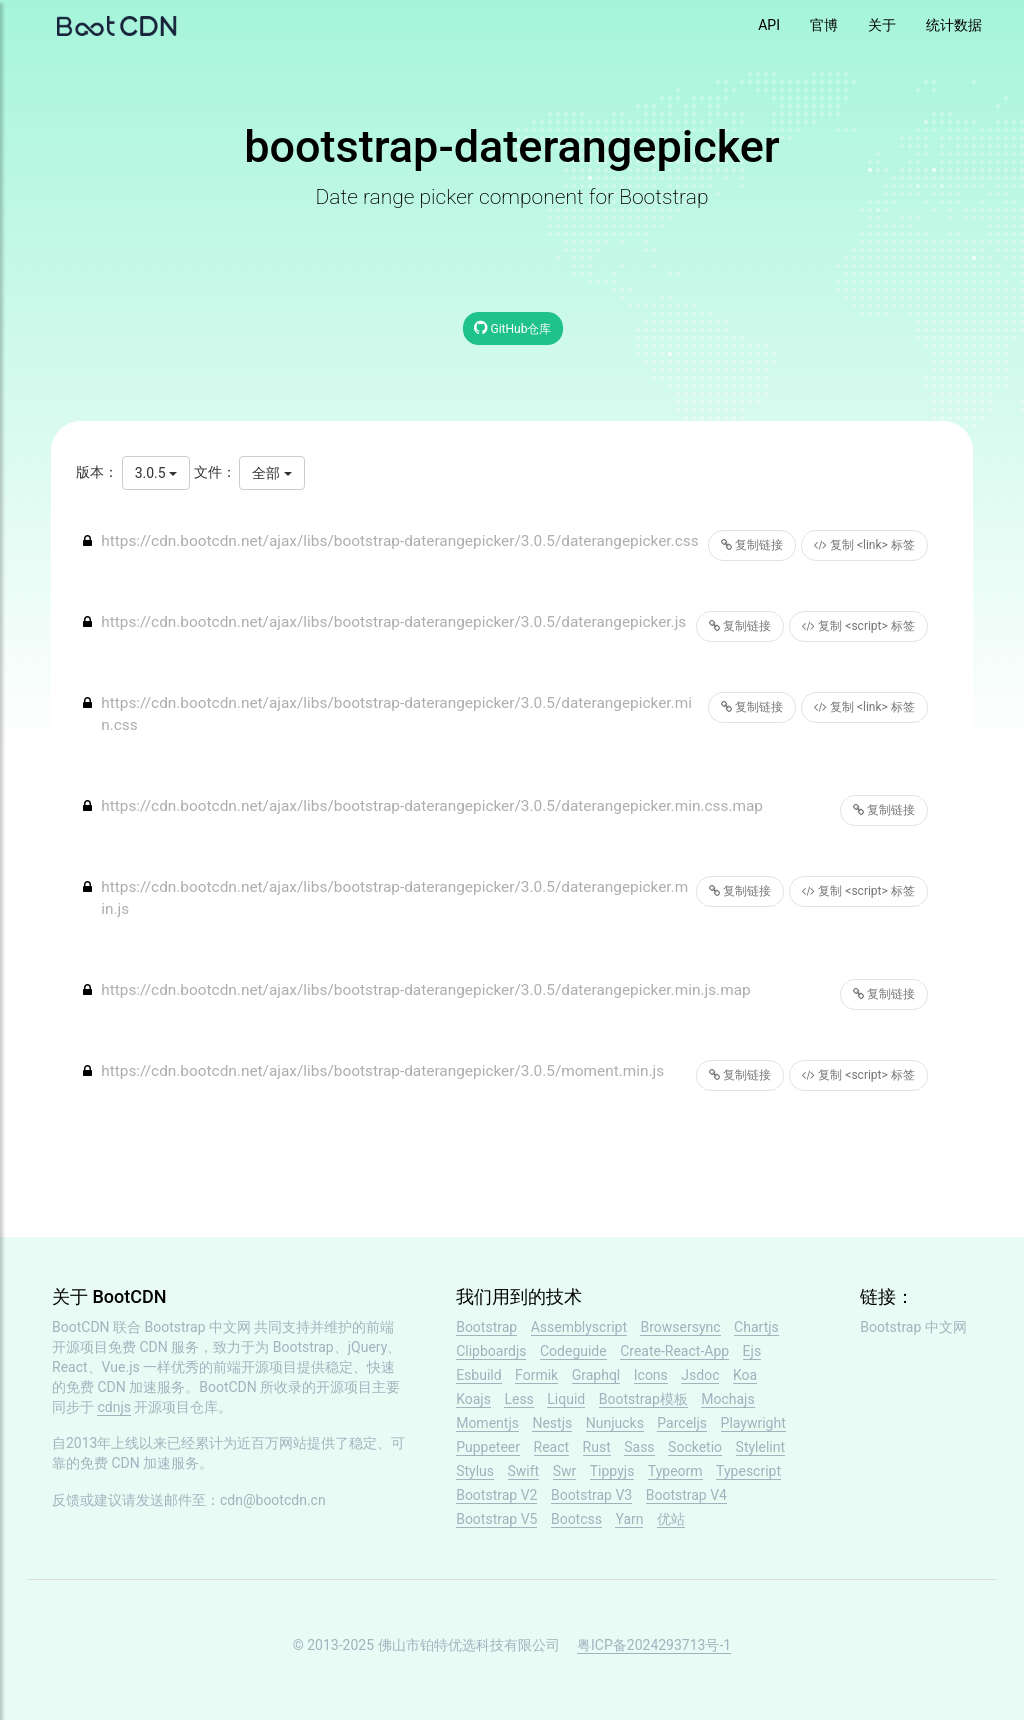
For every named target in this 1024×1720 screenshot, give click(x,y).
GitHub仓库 (513, 327)
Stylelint (760, 1447)
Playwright (753, 1423)
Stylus (475, 1471)
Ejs (752, 1351)
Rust (597, 1447)
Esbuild (478, 1375)
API (769, 25)
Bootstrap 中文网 (198, 1327)
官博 (824, 25)
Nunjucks (615, 1423)
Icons (651, 1375)
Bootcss (576, 1519)
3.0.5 (156, 473)
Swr (565, 1471)
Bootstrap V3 (591, 1495)
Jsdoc (700, 1375)
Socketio (695, 1447)
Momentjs (487, 1423)
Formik (536, 1375)
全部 (271, 473)
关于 (882, 25)
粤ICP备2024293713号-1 (654, 1645)
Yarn (629, 1519)
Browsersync (680, 1327)
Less (518, 1399)
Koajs (473, 1399)
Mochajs (727, 1399)
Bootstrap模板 (643, 1399)
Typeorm (675, 1471)
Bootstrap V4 (686, 1495)
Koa (745, 1375)
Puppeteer (488, 1447)
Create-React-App (674, 1351)
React (552, 1447)
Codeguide (573, 1351)
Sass (639, 1447)
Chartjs (756, 1327)
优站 (671, 1519)
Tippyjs (612, 1471)
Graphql (596, 1375)
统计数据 (954, 25)
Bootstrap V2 (496, 1495)
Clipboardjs (491, 1351)
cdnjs (114, 1407)
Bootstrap (486, 1327)
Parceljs (682, 1423)
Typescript (748, 1471)
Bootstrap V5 (496, 1519)
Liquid (566, 1399)
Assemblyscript (579, 1327)
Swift (524, 1471)
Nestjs (552, 1423)
